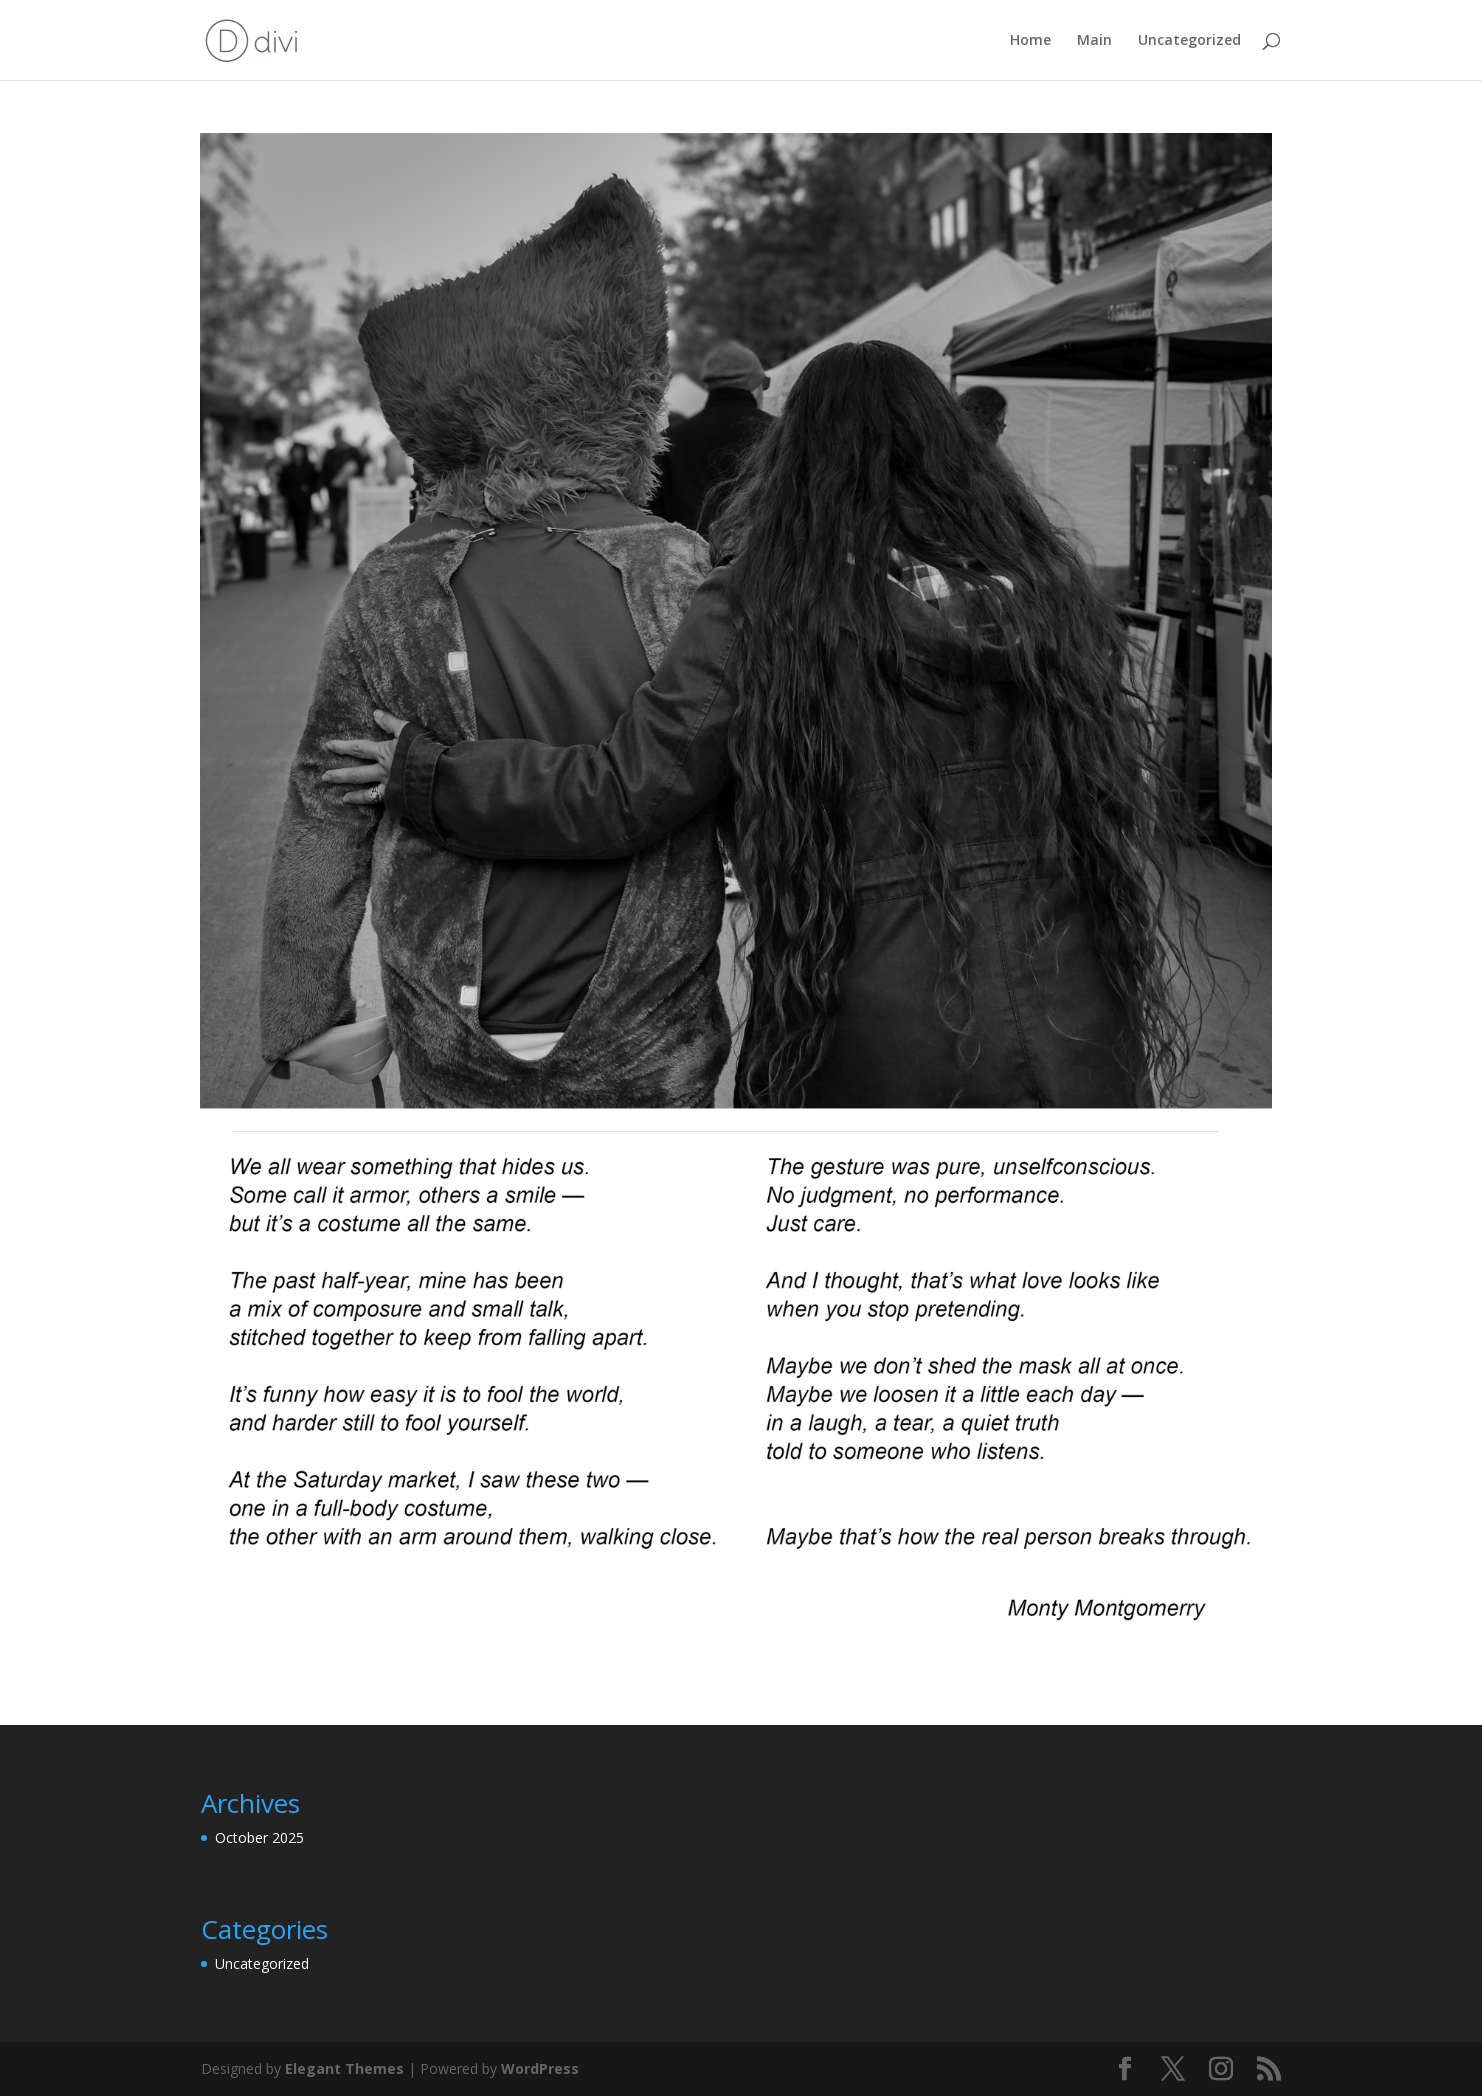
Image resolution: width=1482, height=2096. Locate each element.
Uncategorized (1189, 41)
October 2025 (259, 1837)
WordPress (540, 2068)
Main (1094, 41)
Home (1030, 41)
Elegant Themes (344, 2068)
